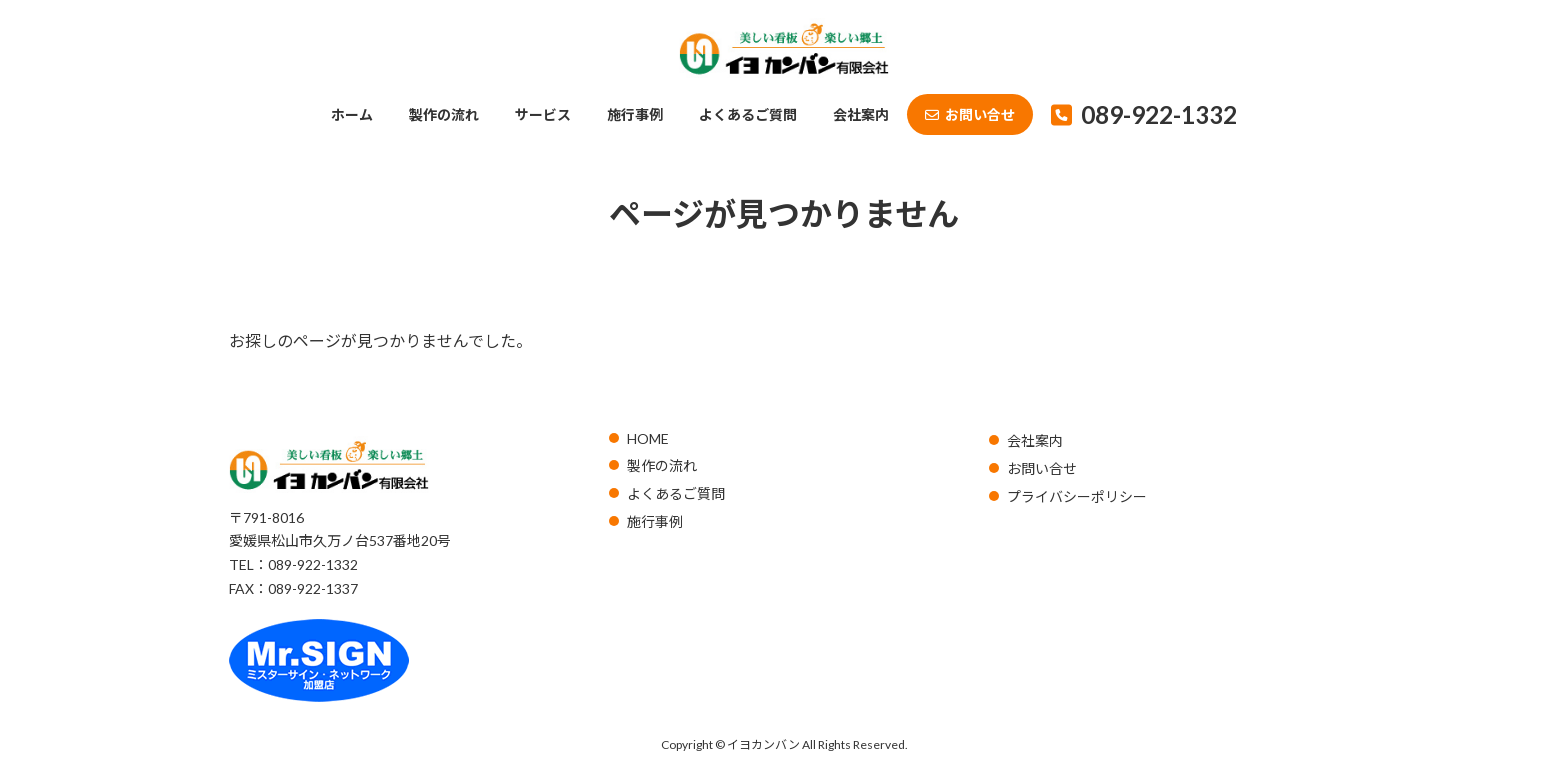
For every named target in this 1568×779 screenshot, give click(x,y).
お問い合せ (1042, 468)
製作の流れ (662, 465)
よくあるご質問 (676, 493)
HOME (648, 438)
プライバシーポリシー (1077, 496)
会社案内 (1035, 440)
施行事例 (655, 521)
